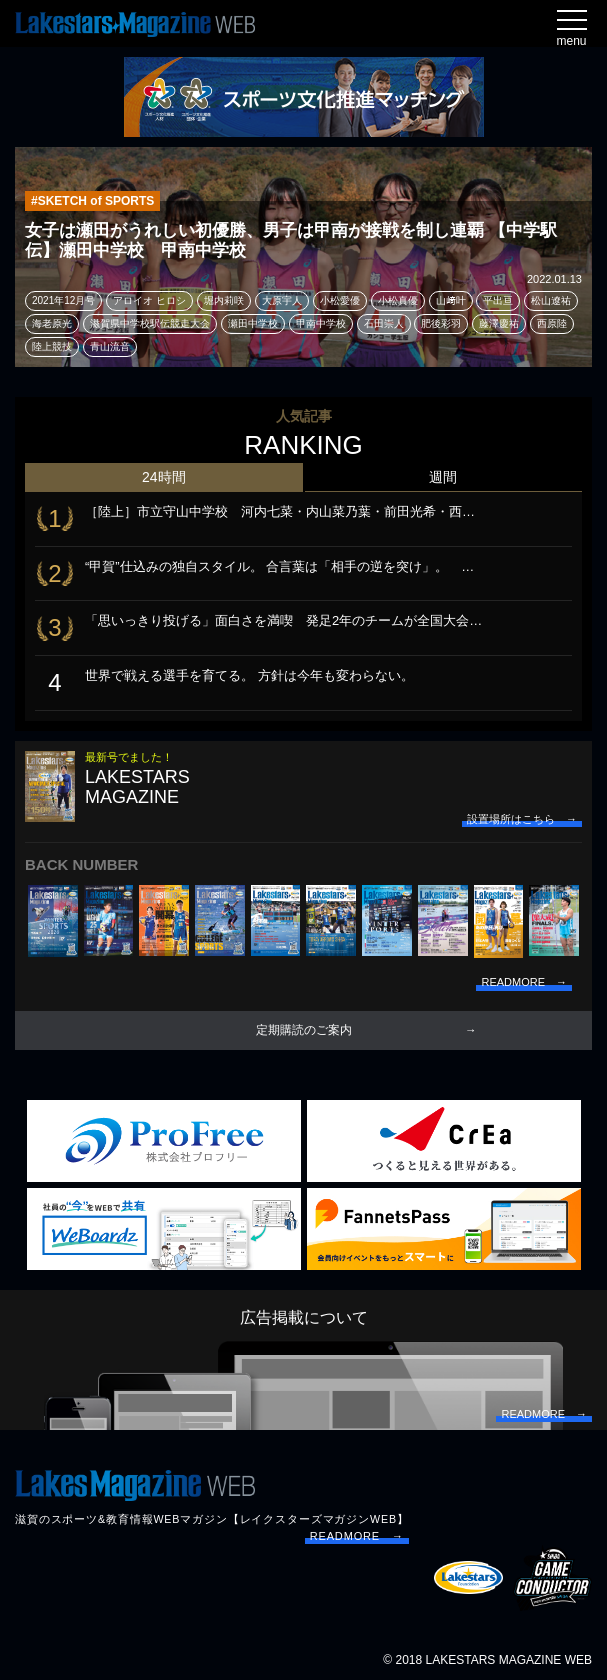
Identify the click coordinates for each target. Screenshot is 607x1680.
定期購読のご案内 (304, 1030)
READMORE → (357, 1536)
